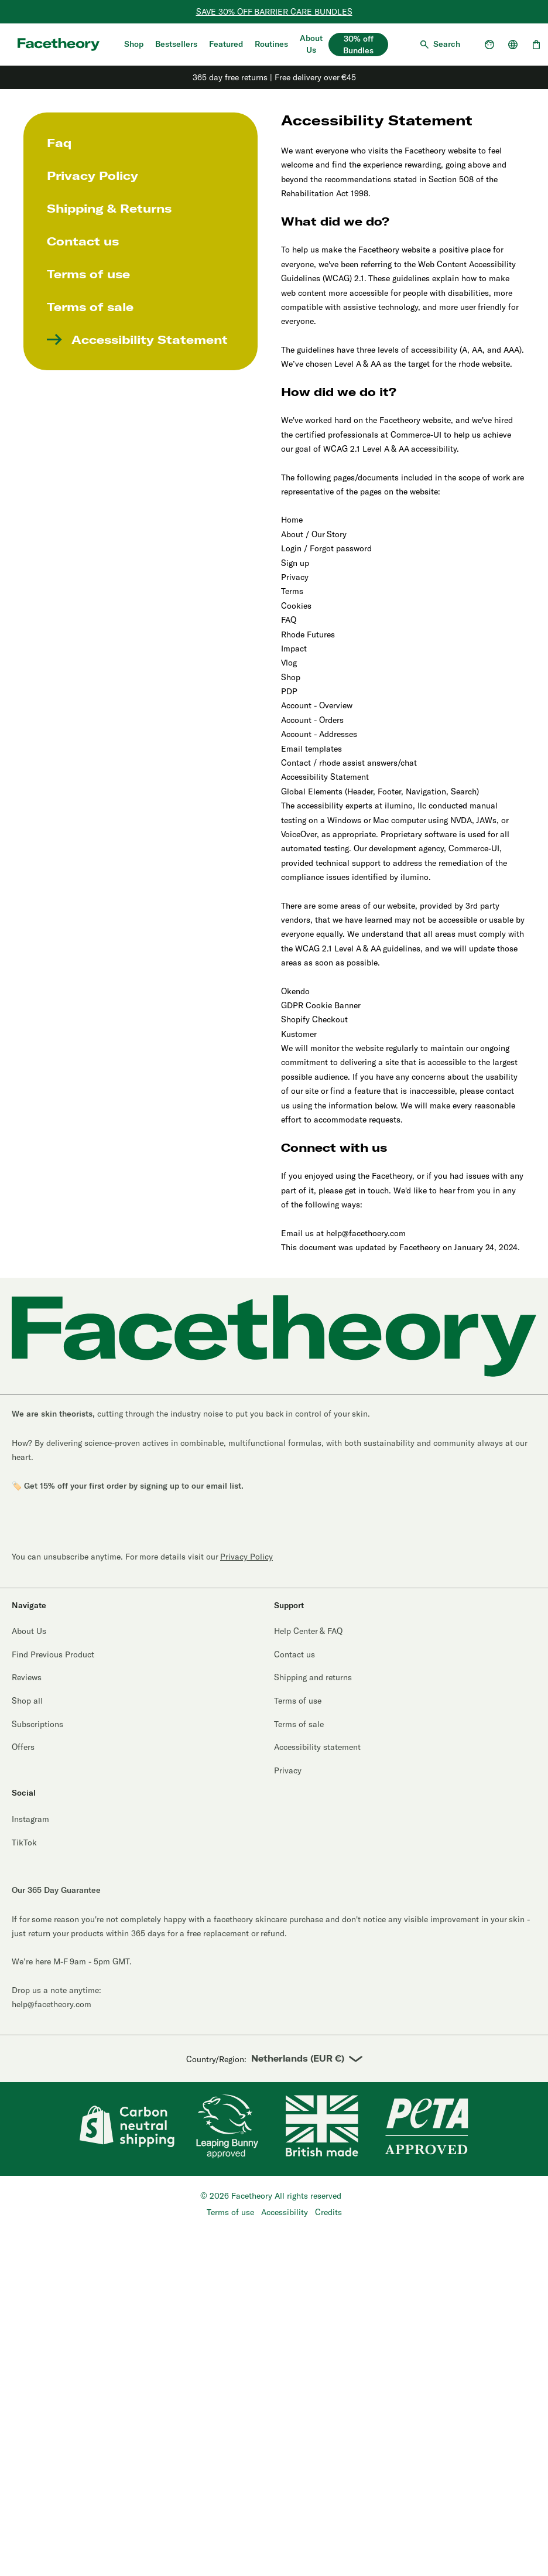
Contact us (83, 241)
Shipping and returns (313, 1677)
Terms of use (88, 274)
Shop (133, 44)
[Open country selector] (513, 44)
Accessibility (284, 2212)
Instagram (30, 1819)
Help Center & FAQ (308, 1631)
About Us (311, 44)
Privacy (288, 1770)
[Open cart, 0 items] (536, 44)
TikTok (24, 1842)
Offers (23, 1747)
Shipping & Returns (109, 209)
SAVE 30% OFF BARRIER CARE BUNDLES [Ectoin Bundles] (274, 11)
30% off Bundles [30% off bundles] (358, 45)
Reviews (27, 1677)
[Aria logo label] (59, 44)
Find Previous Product (53, 1654)
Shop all (27, 1700)
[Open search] (439, 44)
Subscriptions (37, 1724)
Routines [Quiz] (271, 44)
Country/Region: (274, 2059)
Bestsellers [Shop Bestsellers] (176, 44)
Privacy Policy (92, 176)
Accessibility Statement (137, 340)
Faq (59, 143)
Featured (226, 44)
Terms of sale (90, 307)
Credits (328, 2212)
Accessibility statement (317, 1747)
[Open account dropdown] (489, 44)
